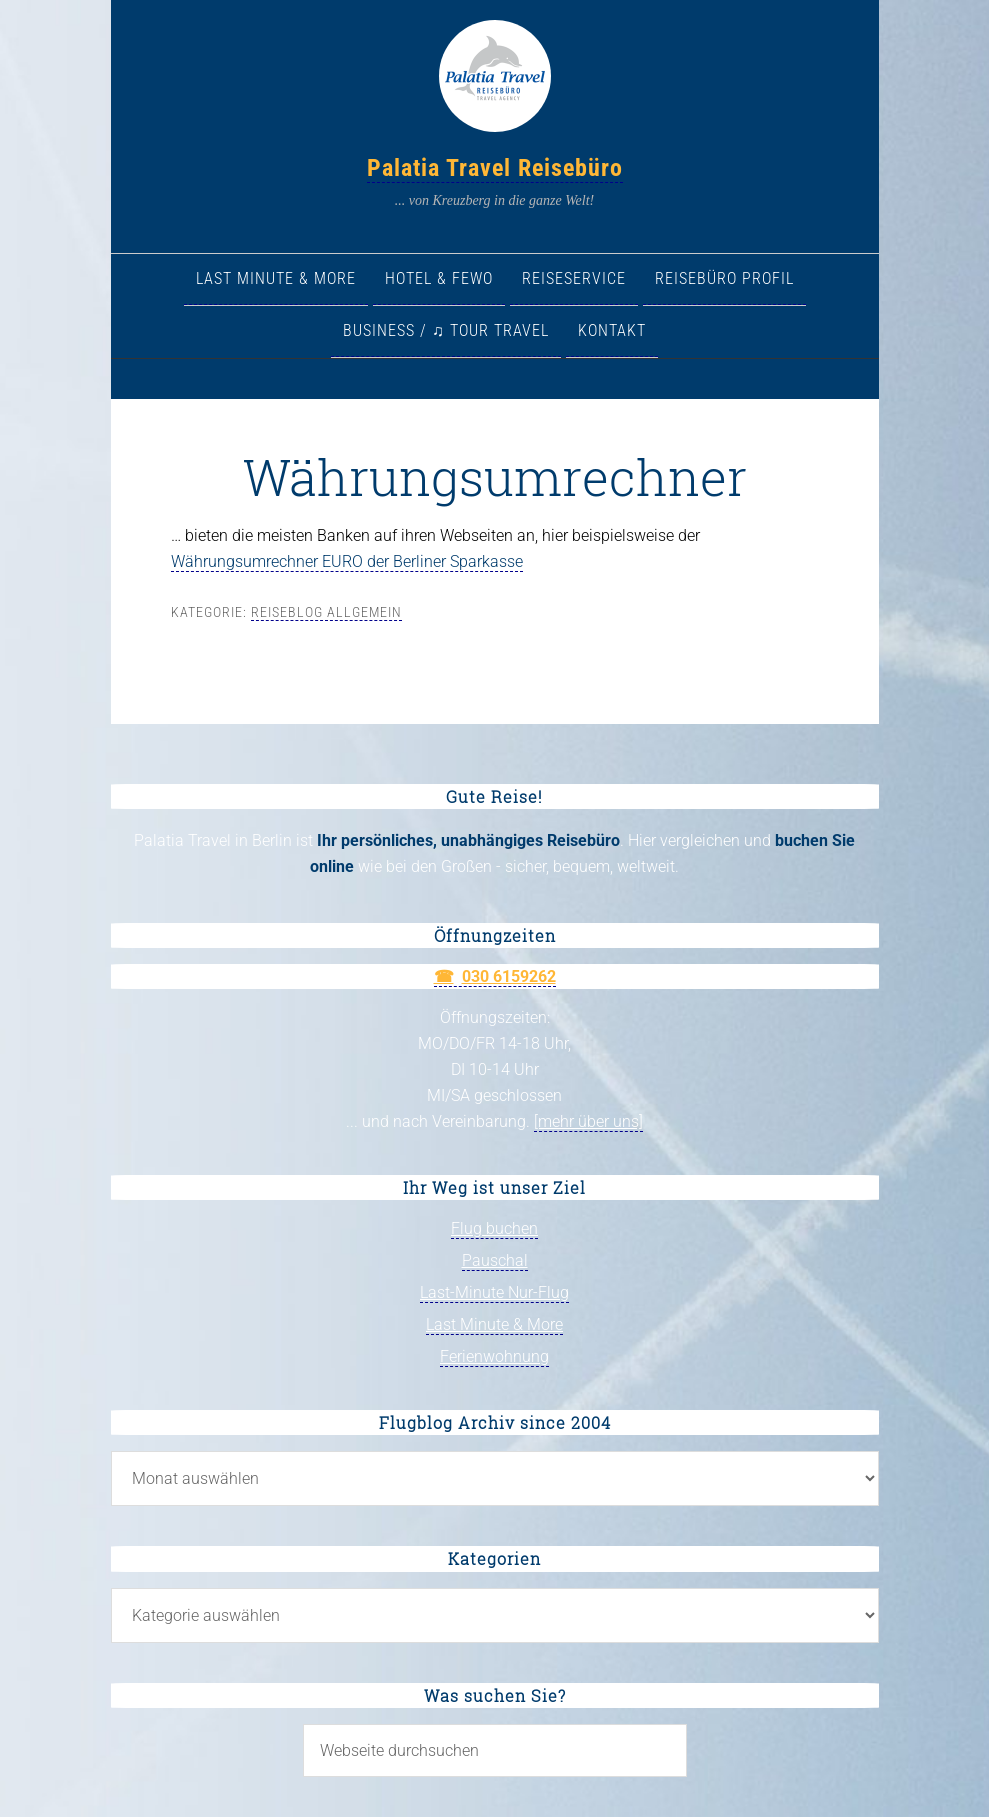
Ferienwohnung (494, 1356)
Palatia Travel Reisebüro (495, 168)
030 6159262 (509, 976)
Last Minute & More (494, 1324)
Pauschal (495, 1260)
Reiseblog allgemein (326, 612)
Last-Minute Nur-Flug (494, 1292)
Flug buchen (494, 1228)
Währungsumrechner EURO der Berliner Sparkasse (347, 561)
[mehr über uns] (588, 1121)
